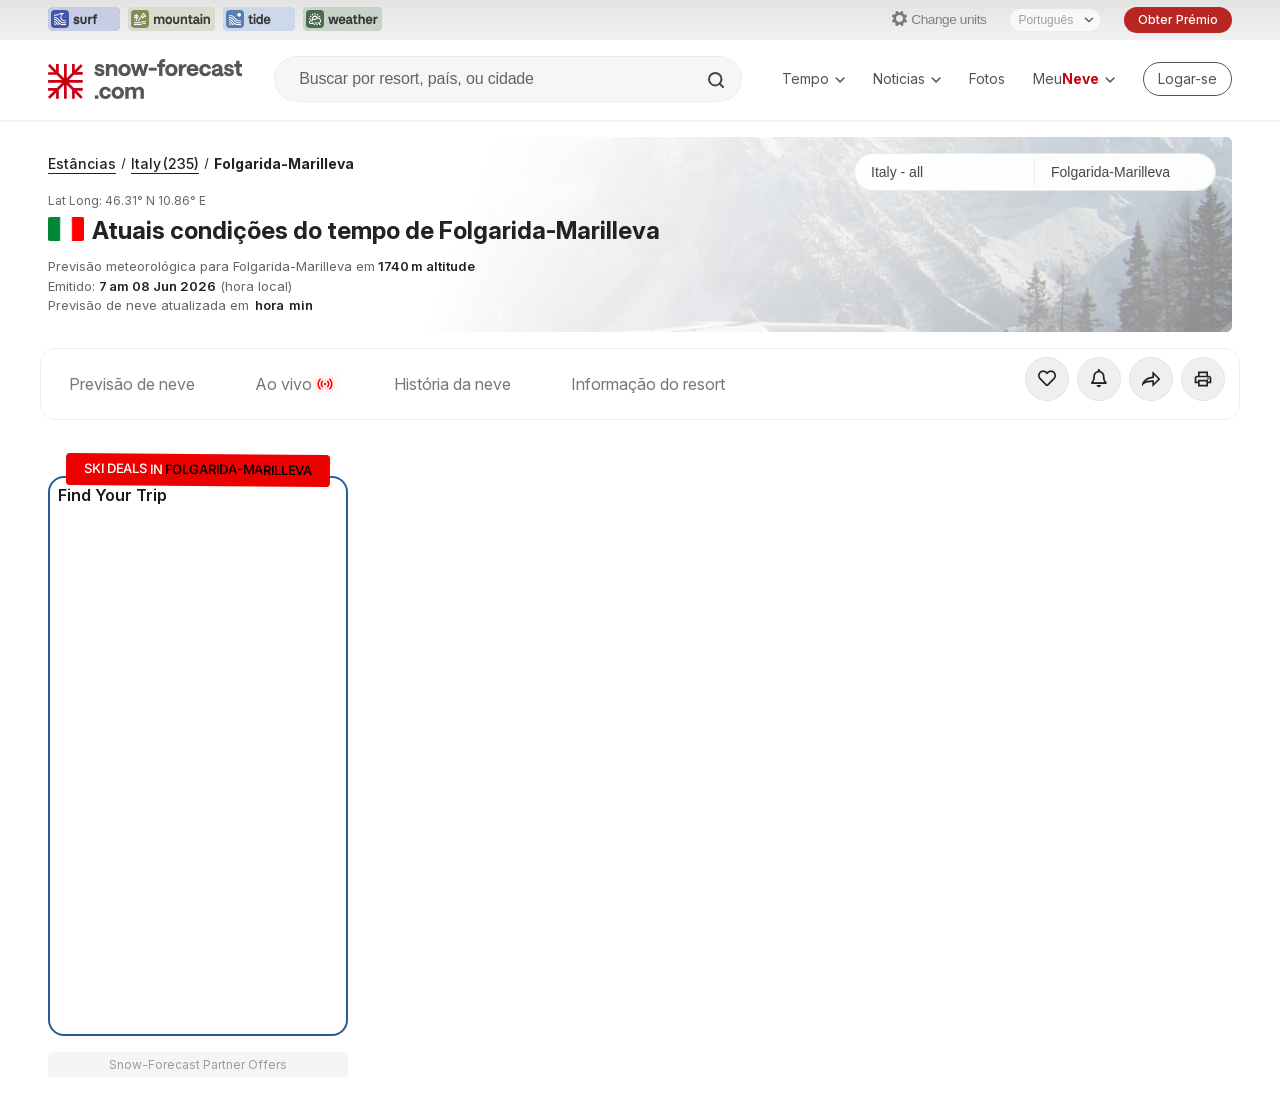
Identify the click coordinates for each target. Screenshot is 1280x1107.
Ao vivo (294, 384)
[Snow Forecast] (145, 79)
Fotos (987, 78)
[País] (945, 172)
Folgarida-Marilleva (284, 163)
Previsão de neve (132, 384)
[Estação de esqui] (1125, 172)
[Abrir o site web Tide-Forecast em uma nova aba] (259, 20)
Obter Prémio (1178, 19)
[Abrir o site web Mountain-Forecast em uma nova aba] (171, 20)
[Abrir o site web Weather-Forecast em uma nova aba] (342, 20)
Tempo (813, 78)
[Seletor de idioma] (1055, 20)
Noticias (907, 78)
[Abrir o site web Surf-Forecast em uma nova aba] (84, 20)
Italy (165, 163)
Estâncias (82, 163)
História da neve (452, 384)
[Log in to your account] (1187, 79)
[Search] (718, 80)
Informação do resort (648, 384)
